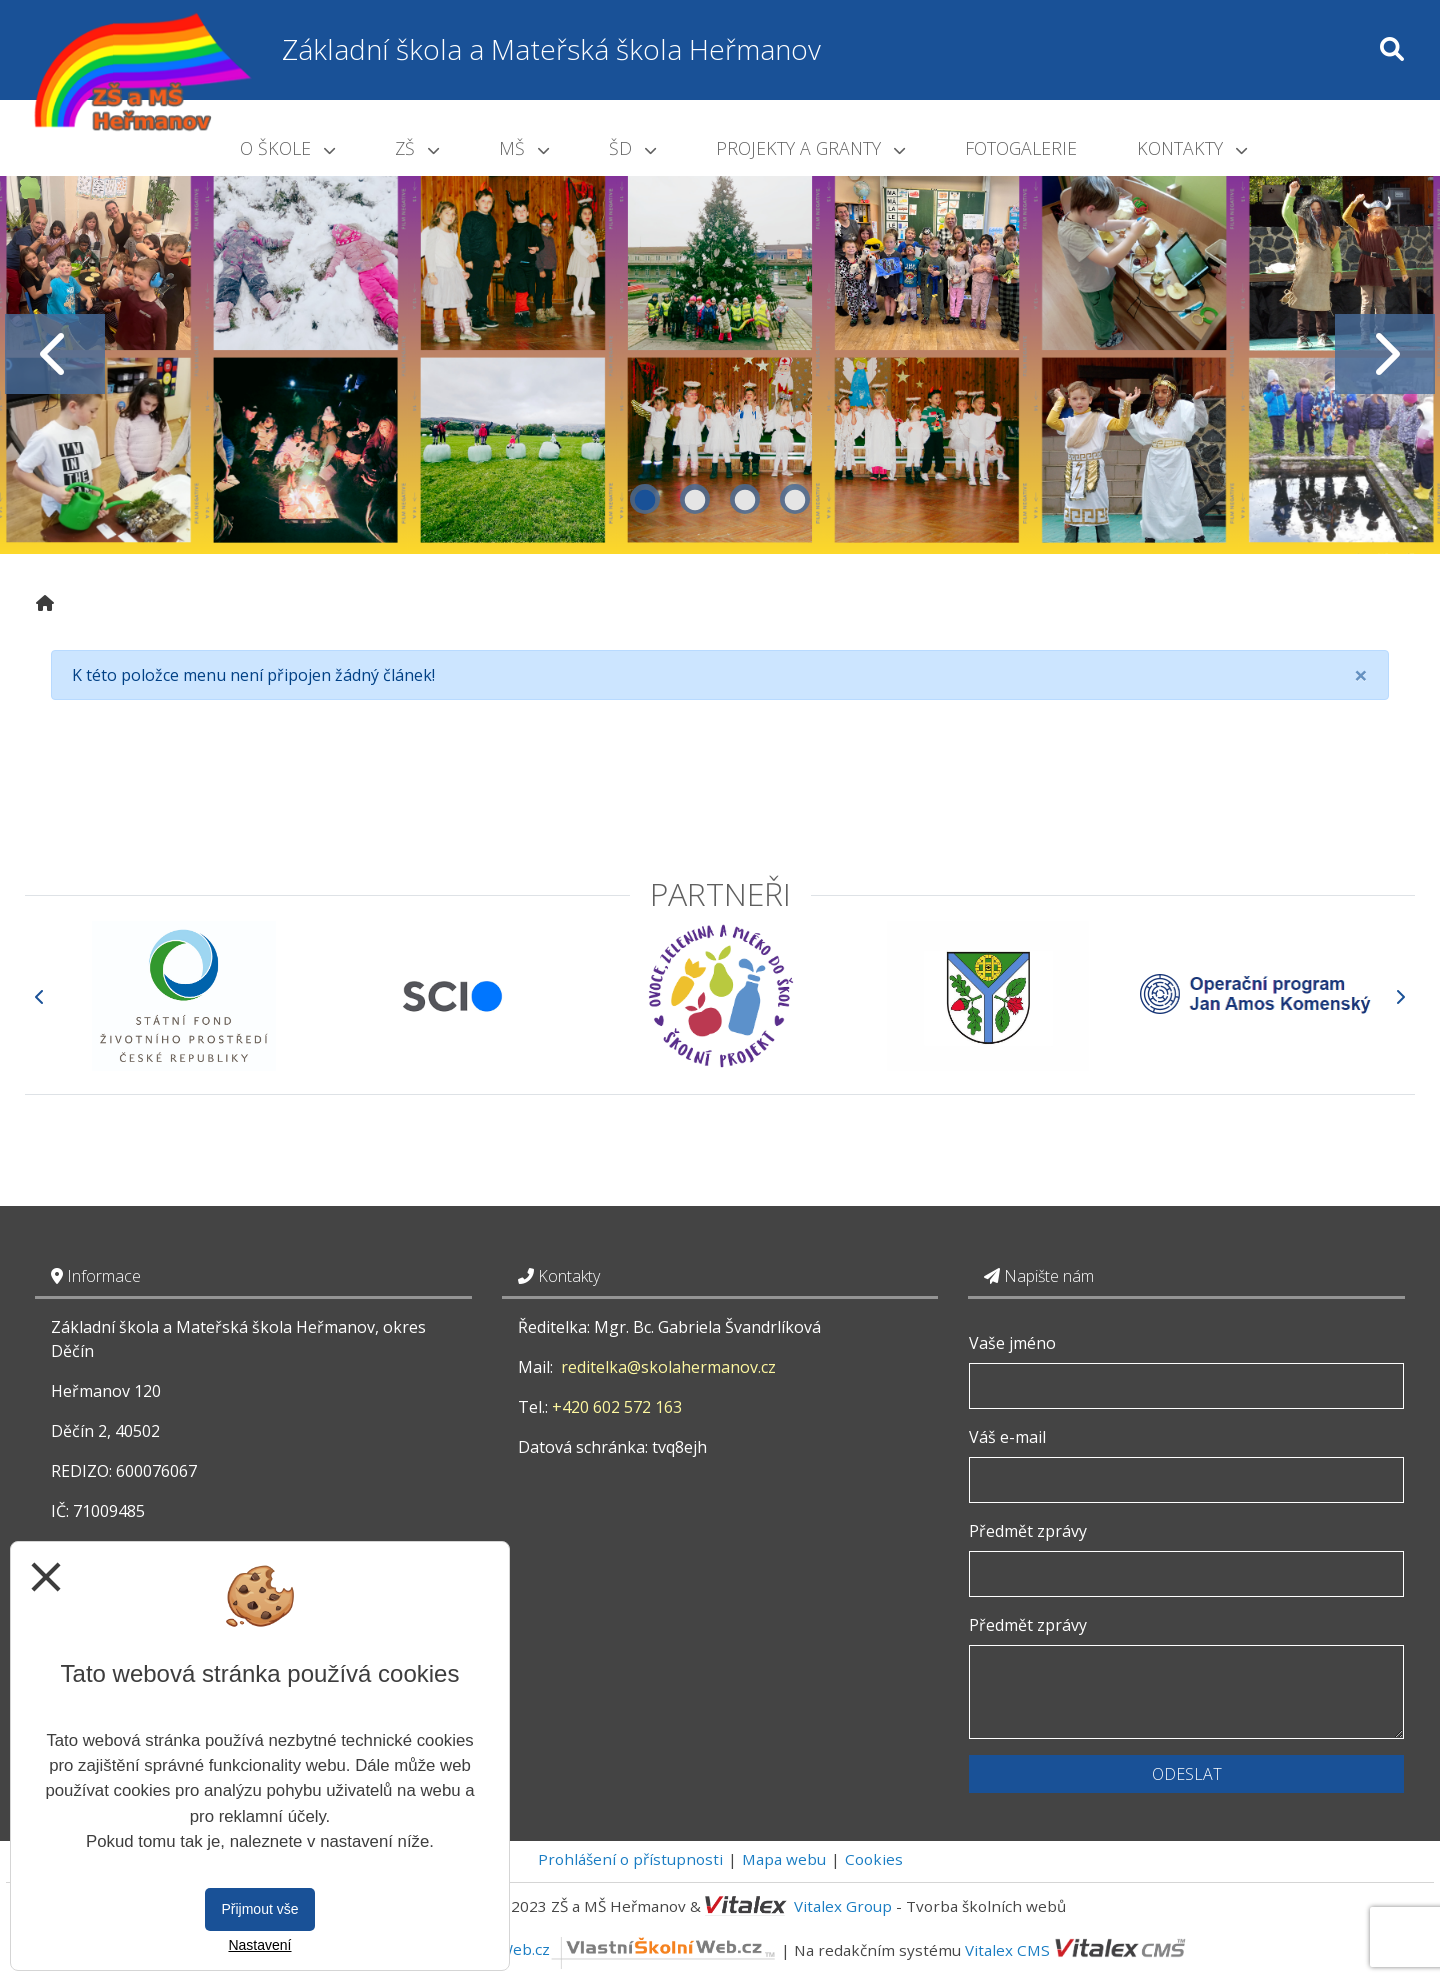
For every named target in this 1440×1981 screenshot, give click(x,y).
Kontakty (1192, 148)
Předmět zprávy (1028, 1531)
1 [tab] (645, 499)
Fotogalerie (1021, 148)
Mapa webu (784, 1859)
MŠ (524, 148)
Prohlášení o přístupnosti (630, 1859)
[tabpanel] (720, 354)
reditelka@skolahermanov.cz (668, 1367)
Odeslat (1187, 1774)
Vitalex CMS (1007, 1949)
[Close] (1361, 675)
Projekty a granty (810, 148)
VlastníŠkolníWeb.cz (591, 1949)
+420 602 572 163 (617, 1407)
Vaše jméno (1012, 1343)
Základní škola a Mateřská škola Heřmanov (551, 49)
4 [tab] (795, 499)
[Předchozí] (40, 996)
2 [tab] (695, 499)
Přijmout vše (259, 1909)
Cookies (874, 1859)
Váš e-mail (1007, 1437)
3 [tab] (745, 499)
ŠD (632, 148)
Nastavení (259, 1945)
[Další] (1400, 996)
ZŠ (417, 148)
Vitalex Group (843, 1906)
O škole (287, 148)
